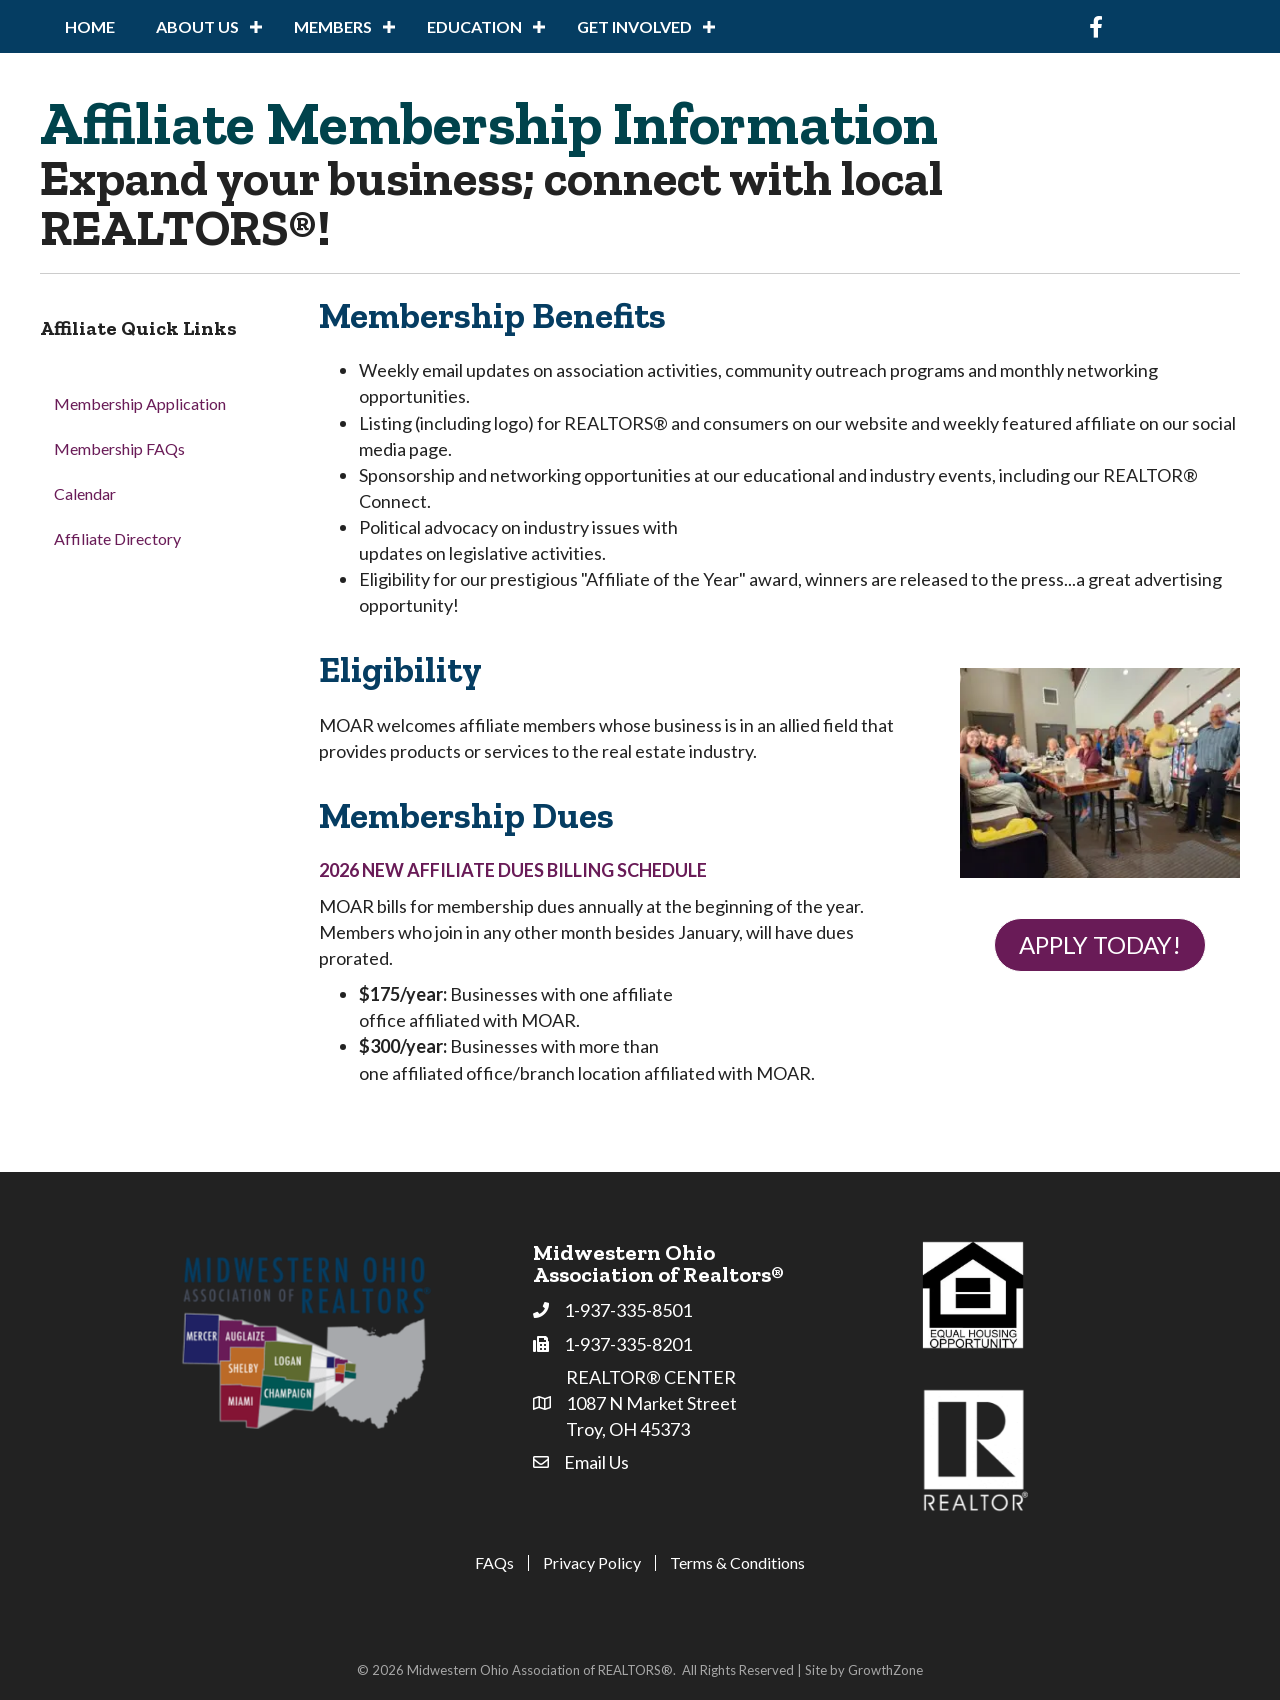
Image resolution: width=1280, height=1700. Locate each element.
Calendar (85, 493)
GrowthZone (885, 1670)
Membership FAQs (119, 448)
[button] (1100, 945)
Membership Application (140, 403)
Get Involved (634, 26)
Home (90, 26)
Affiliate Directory (117, 538)
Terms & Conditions (737, 1563)
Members (333, 26)
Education (474, 26)
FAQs (494, 1563)
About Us (197, 26)
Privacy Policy (592, 1563)
